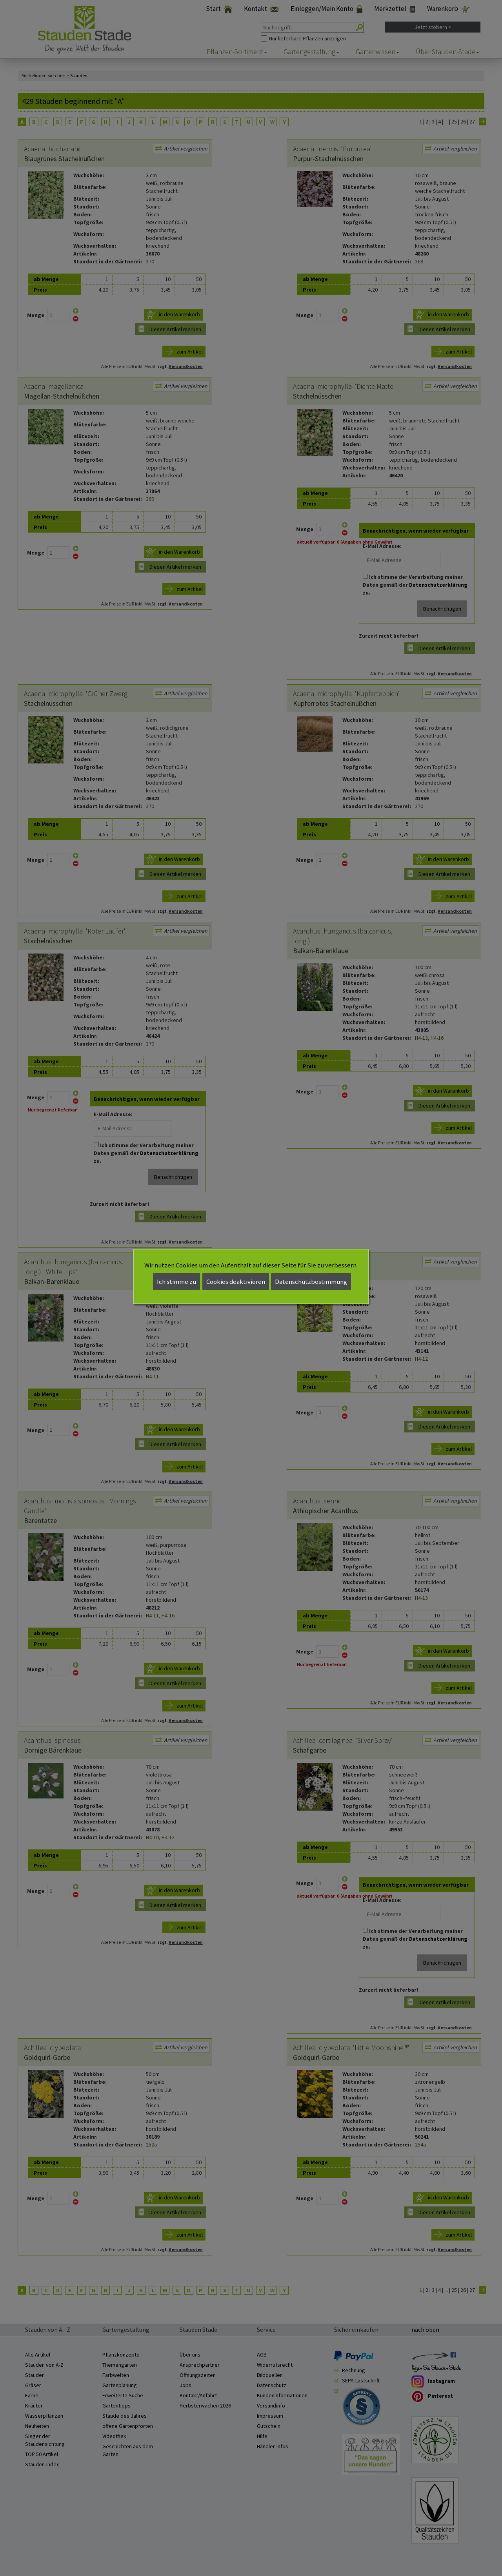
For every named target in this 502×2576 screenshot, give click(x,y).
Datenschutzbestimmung (311, 1281)
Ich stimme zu (176, 1281)
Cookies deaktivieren (235, 1281)
